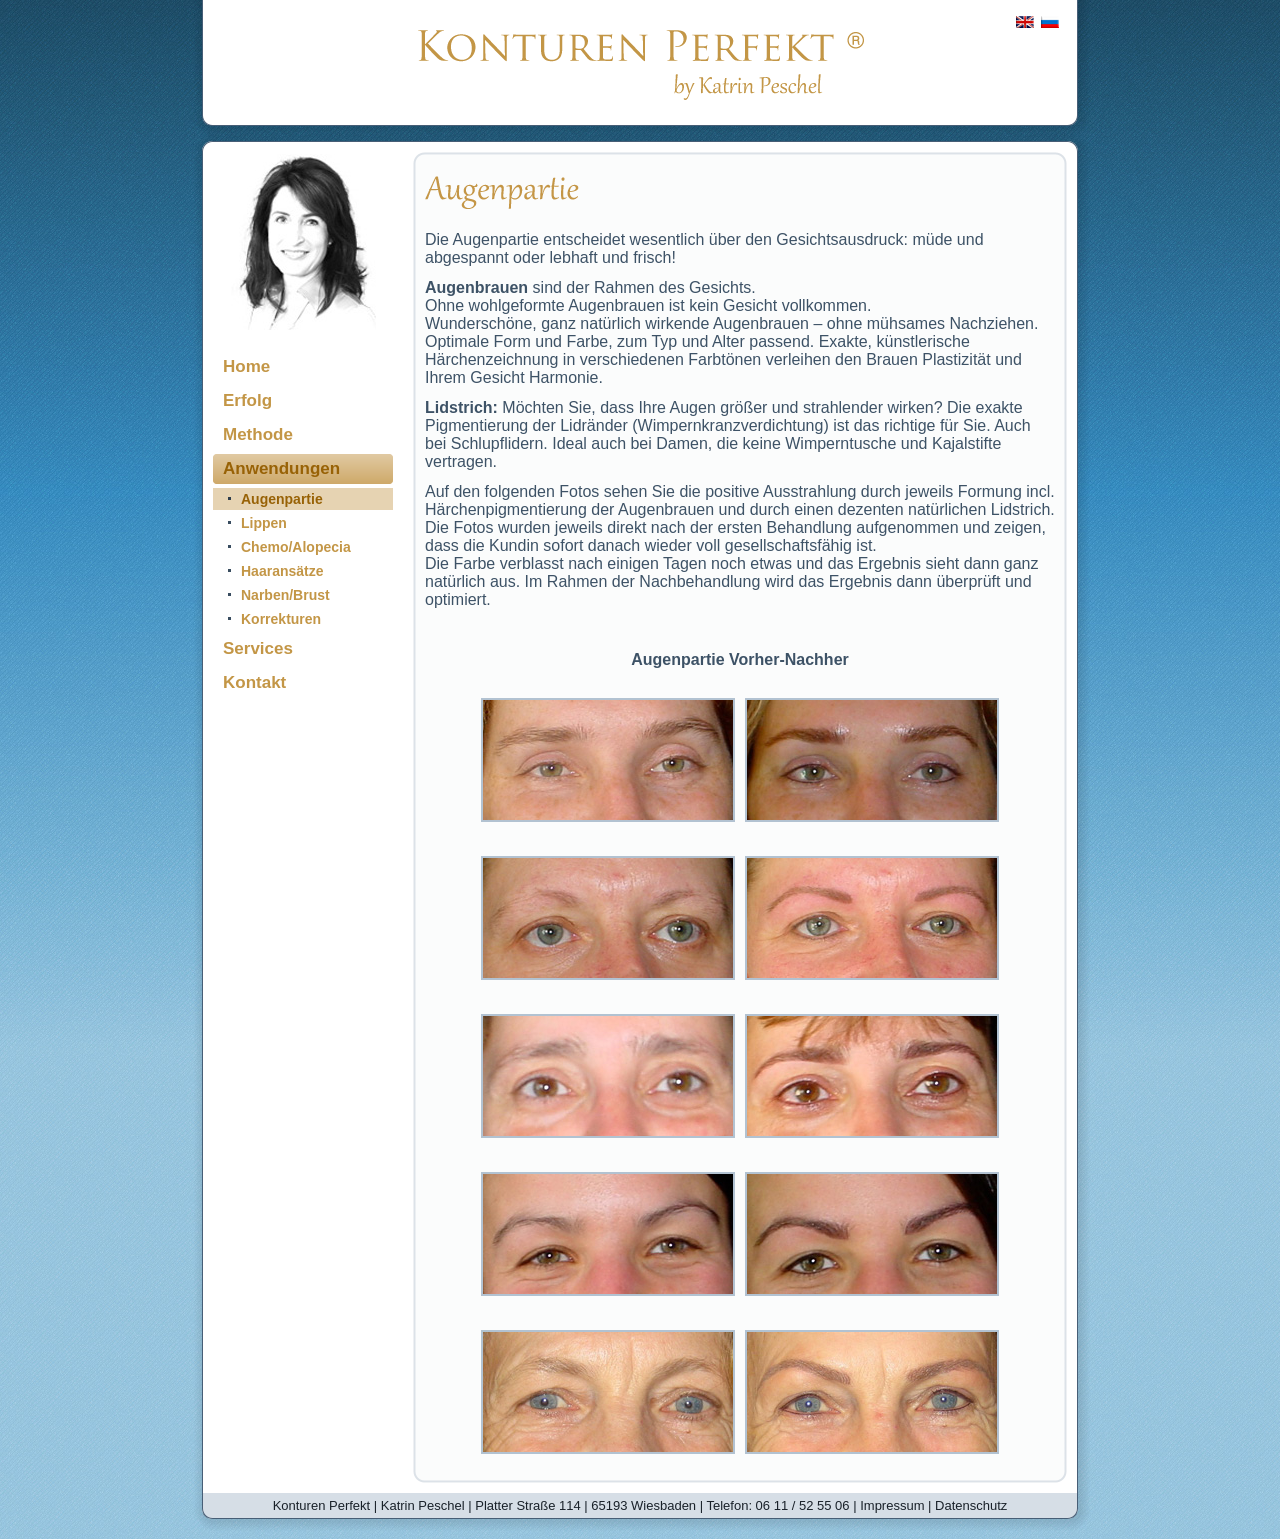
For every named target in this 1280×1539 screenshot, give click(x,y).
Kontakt (254, 682)
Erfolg (247, 400)
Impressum (892, 1505)
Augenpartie (282, 499)
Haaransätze (282, 571)
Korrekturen (281, 619)
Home (246, 366)
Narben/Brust (285, 595)
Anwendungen (281, 468)
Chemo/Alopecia (296, 547)
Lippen (264, 523)
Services (258, 648)
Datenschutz (971, 1505)
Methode (258, 434)
